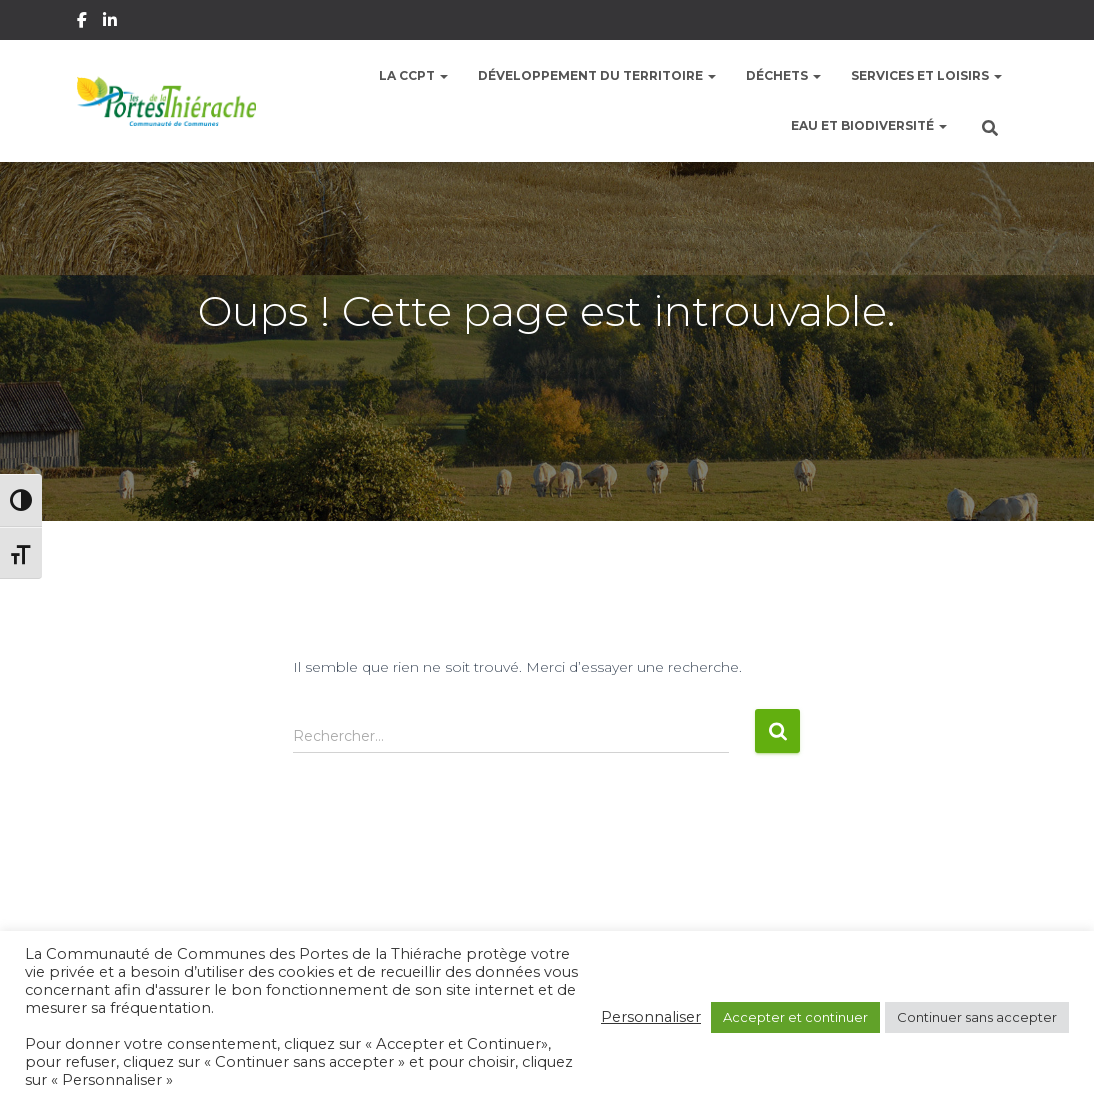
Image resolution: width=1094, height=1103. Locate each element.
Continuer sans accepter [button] (977, 1017)
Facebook (83, 23)
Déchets (783, 75)
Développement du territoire (597, 75)
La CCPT (413, 75)
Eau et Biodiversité (869, 125)
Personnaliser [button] (651, 1017)
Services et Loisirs (926, 75)
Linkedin (111, 23)
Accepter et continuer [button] (795, 1017)
